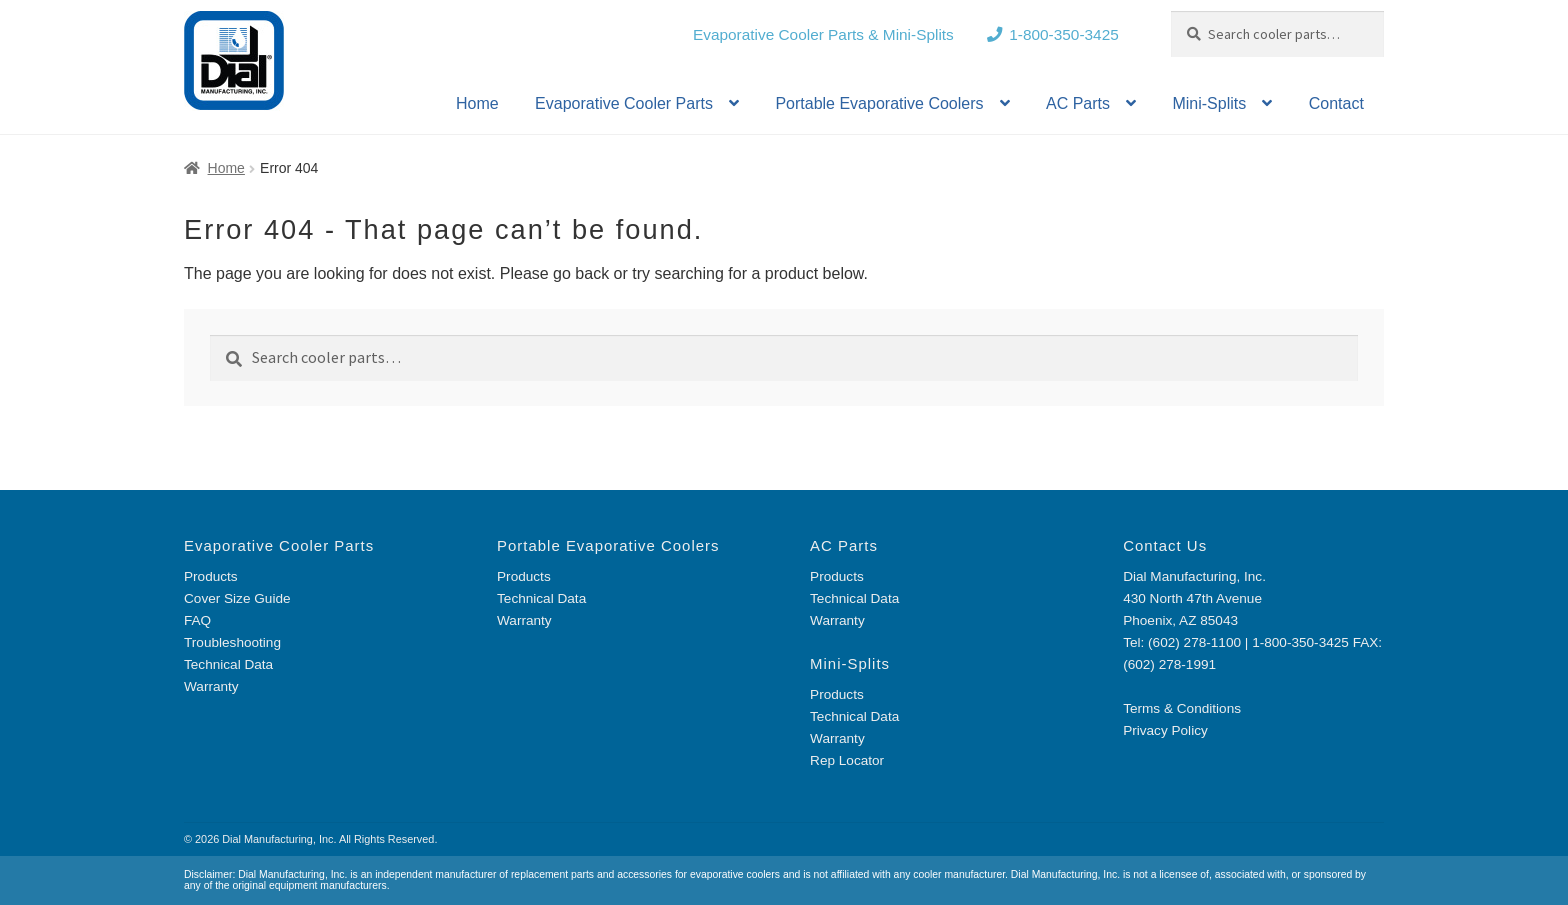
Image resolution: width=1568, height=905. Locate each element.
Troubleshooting (232, 642)
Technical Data (228, 664)
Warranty (211, 686)
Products (211, 576)
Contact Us (1165, 545)
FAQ (197, 620)
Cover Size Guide (237, 598)
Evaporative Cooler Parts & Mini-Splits (823, 34)
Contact (1336, 103)
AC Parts (1078, 103)
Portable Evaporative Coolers (879, 103)
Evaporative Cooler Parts (624, 103)
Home (477, 103)
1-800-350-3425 (1064, 34)
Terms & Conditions (1182, 708)
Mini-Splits (1209, 103)
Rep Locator (847, 760)
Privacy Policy (1165, 730)
